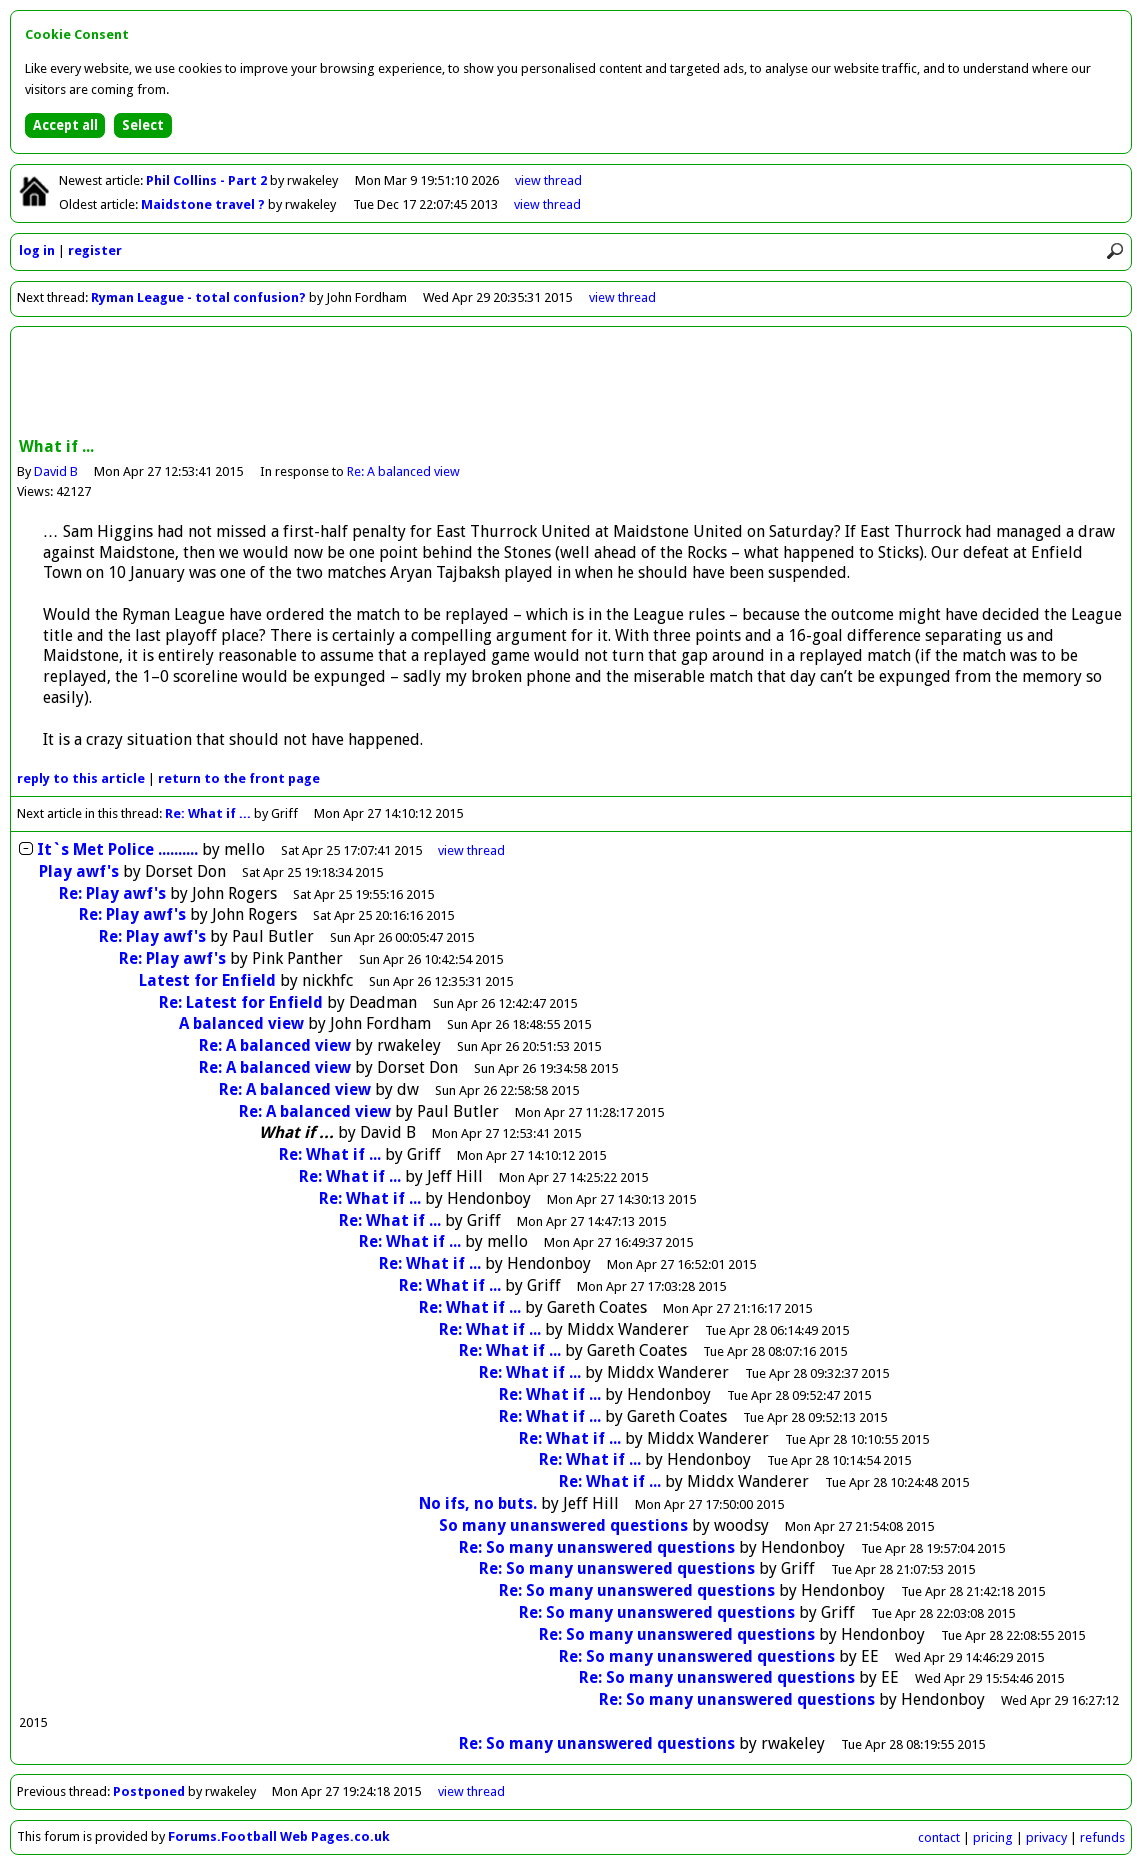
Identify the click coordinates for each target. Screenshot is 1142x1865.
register (95, 250)
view (548, 180)
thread (471, 850)
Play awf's (79, 871)
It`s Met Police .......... (117, 849)
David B (56, 471)
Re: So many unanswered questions (597, 1547)
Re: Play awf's (112, 893)
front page (239, 778)
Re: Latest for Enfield (243, 1002)
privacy (1046, 1837)
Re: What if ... (208, 813)
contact (939, 1837)
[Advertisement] (571, 384)
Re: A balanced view (403, 471)
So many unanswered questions (563, 1525)
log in (37, 250)
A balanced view (241, 1023)
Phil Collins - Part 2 (208, 180)
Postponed (149, 1791)
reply (81, 778)
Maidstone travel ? (204, 204)
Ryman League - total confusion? (198, 297)
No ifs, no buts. (478, 1503)
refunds (1102, 1837)
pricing (993, 1837)
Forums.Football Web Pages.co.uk (279, 1836)
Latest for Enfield (209, 980)
